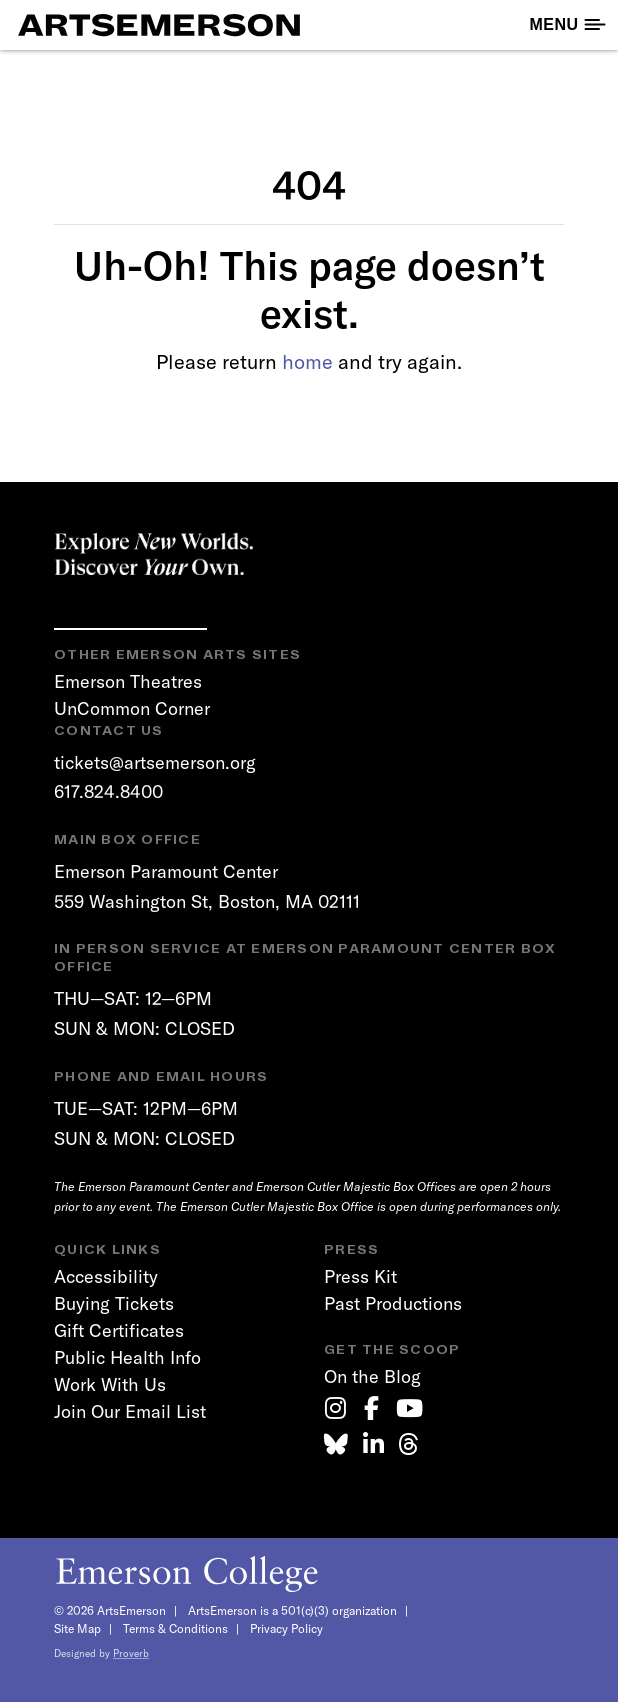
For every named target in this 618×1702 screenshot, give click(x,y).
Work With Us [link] (110, 1384)
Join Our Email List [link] (130, 1411)
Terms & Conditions (175, 1628)
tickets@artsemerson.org (155, 762)
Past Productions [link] (393, 1303)
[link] (335, 1408)
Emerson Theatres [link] (128, 681)
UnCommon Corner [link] (132, 708)
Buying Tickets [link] (114, 1303)
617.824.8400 (108, 791)
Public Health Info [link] (127, 1357)
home (307, 361)
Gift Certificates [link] (119, 1330)
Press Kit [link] (360, 1276)
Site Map (77, 1628)
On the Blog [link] (372, 1376)
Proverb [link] (131, 1653)
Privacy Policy (286, 1628)
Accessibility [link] (106, 1276)
